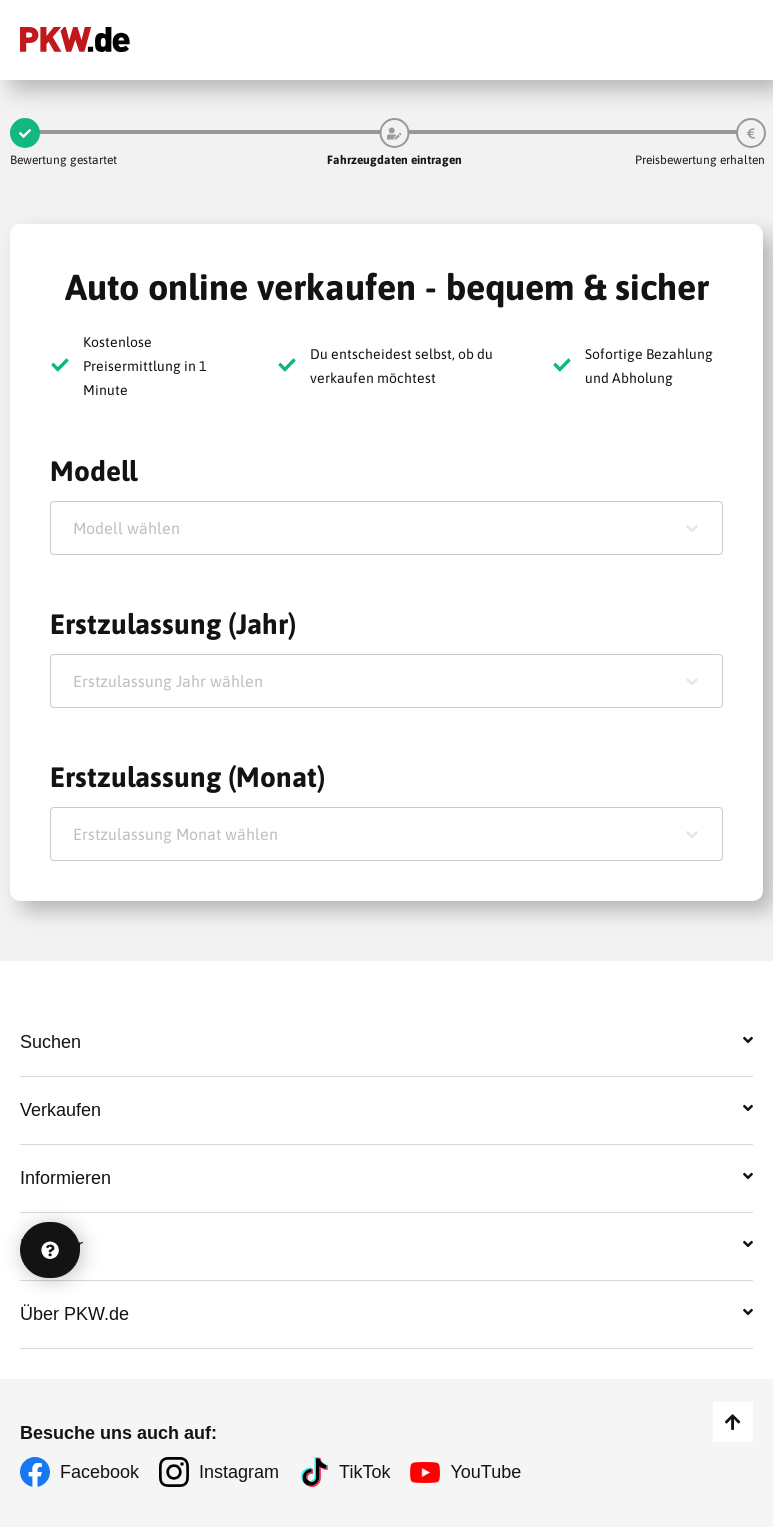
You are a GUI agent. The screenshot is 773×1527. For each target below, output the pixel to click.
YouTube (485, 1472)
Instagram (239, 1472)
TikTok (364, 1472)
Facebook (99, 1472)
